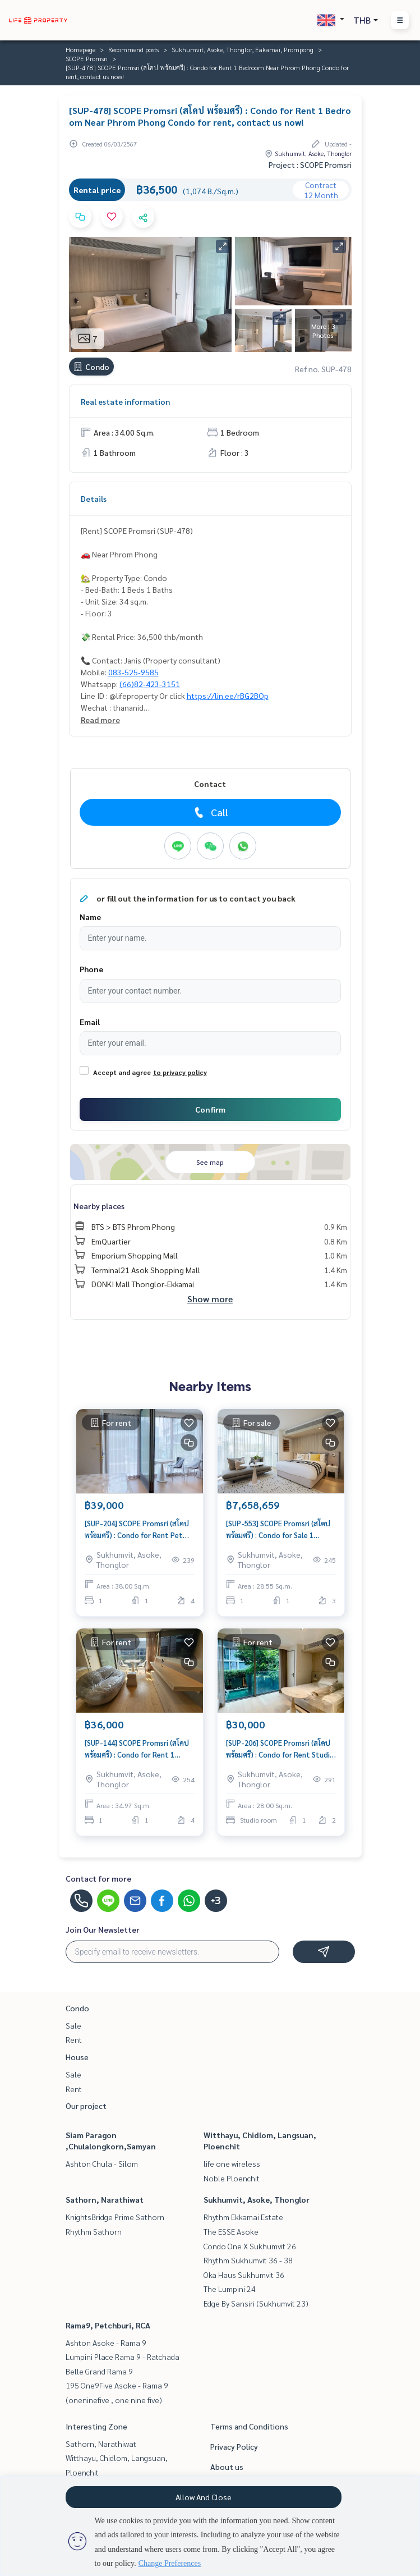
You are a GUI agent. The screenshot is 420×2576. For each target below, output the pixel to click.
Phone (91, 969)
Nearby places (98, 1206)
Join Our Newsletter (103, 1929)
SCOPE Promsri (87, 58)
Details (94, 498)
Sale (73, 2025)
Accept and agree (122, 1072)
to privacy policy (180, 1072)
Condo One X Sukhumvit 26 (250, 2246)
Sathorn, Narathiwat (105, 2199)
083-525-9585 (133, 672)
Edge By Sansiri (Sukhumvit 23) (256, 2303)
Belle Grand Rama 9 (99, 2371)
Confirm (210, 1109)
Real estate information (125, 401)
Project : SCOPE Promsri (310, 164)
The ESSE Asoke (231, 2231)
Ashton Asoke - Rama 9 (106, 2342)
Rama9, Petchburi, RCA (108, 2325)
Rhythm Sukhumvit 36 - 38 (248, 2260)
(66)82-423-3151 (149, 684)
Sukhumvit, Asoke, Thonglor (257, 2199)
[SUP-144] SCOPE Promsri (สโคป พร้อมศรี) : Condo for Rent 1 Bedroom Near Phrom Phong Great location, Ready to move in (137, 1749)
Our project (86, 2106)
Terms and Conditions (249, 2426)
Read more (100, 720)
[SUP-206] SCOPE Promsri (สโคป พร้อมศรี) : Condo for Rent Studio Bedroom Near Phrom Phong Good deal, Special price (280, 1749)
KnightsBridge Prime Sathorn (115, 2217)
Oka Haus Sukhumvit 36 (244, 2275)
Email (90, 1022)
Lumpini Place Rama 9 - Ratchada (122, 2356)
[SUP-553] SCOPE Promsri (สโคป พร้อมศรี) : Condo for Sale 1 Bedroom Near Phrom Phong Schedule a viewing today (278, 1529)
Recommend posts (133, 49)
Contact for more (98, 1878)
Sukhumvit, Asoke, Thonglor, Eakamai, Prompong (242, 49)
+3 (215, 1901)
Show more (210, 1299)
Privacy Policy (234, 2446)
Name (90, 917)
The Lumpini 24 (230, 2289)
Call (210, 812)
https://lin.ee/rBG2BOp (228, 695)
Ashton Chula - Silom (102, 2163)
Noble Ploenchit (232, 2178)
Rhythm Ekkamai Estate (243, 2217)
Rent (74, 2039)
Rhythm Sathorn (94, 2231)
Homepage (80, 49)
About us (226, 2466)
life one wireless (232, 2163)
